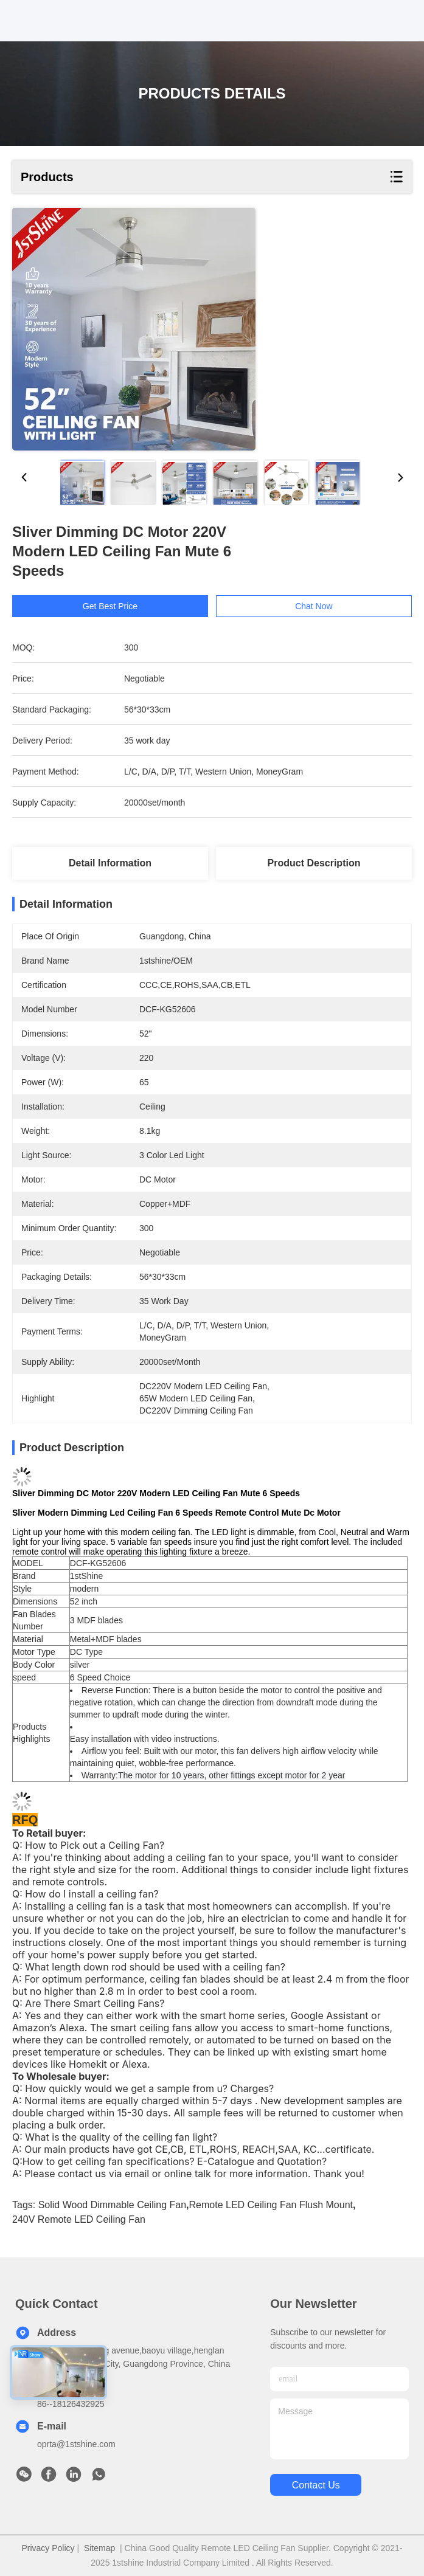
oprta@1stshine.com (76, 2444)
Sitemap (99, 2548)
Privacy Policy (47, 2548)
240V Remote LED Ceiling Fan (78, 2219)
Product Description (314, 863)
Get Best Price (116, 606)
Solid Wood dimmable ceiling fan (112, 2205)
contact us (316, 2485)
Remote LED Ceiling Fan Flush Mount (271, 2205)
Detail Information (110, 863)
